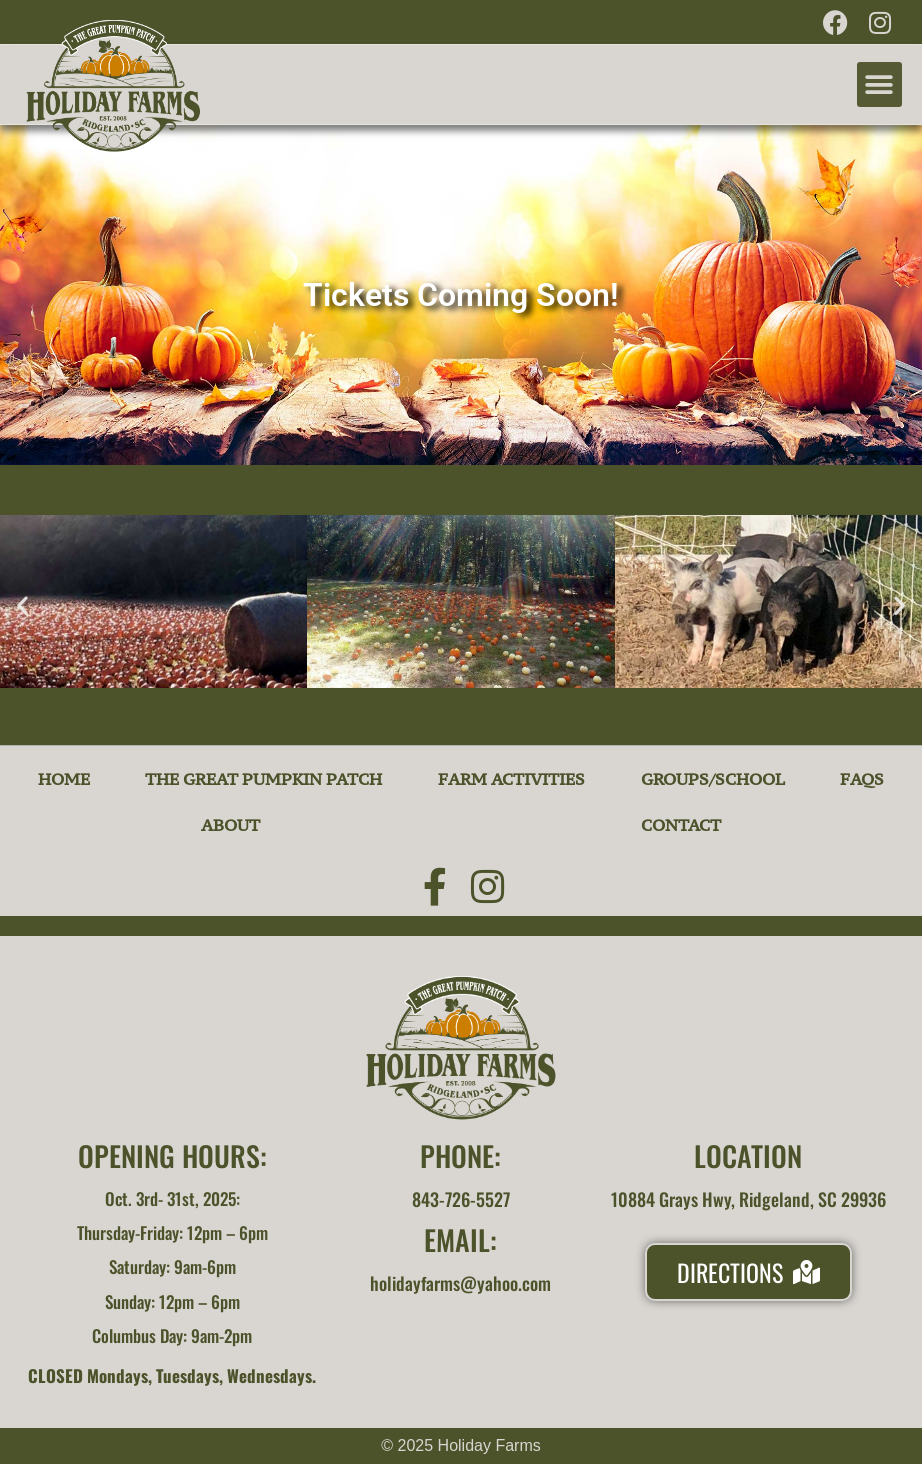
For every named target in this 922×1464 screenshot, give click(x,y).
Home (64, 779)
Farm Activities (511, 779)
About (230, 825)
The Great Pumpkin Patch (263, 779)
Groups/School (713, 779)
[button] (879, 84)
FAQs (862, 779)
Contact (681, 825)
